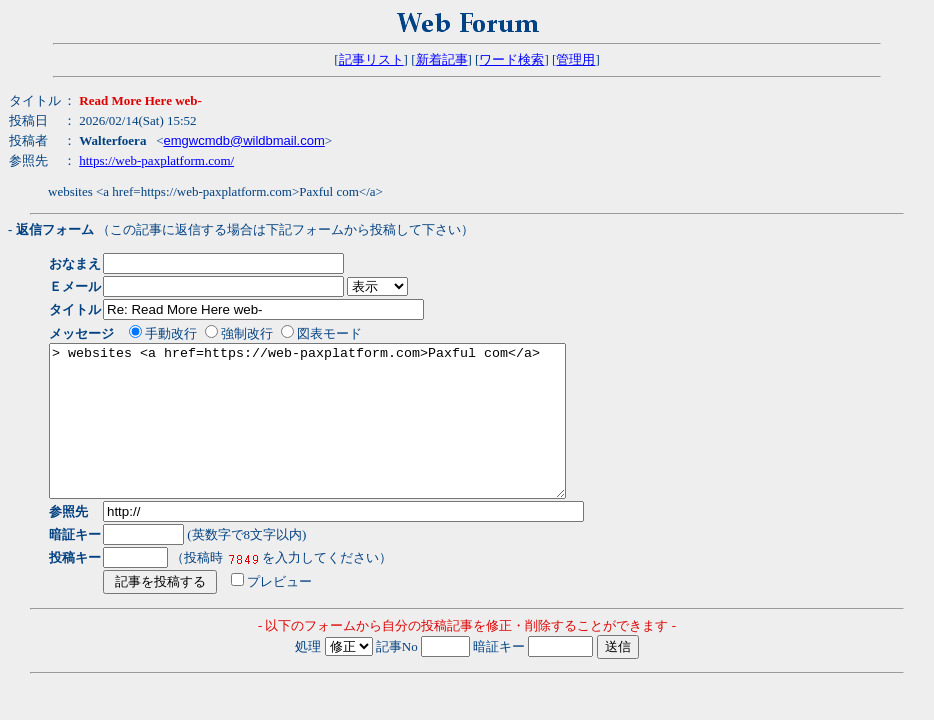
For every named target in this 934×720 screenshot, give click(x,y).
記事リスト (371, 59)
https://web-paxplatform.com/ (156, 160)
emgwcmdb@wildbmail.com (243, 140)
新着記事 (442, 59)
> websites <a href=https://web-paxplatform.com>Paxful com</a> (338, 436)
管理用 (575, 59)
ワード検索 (511, 59)
